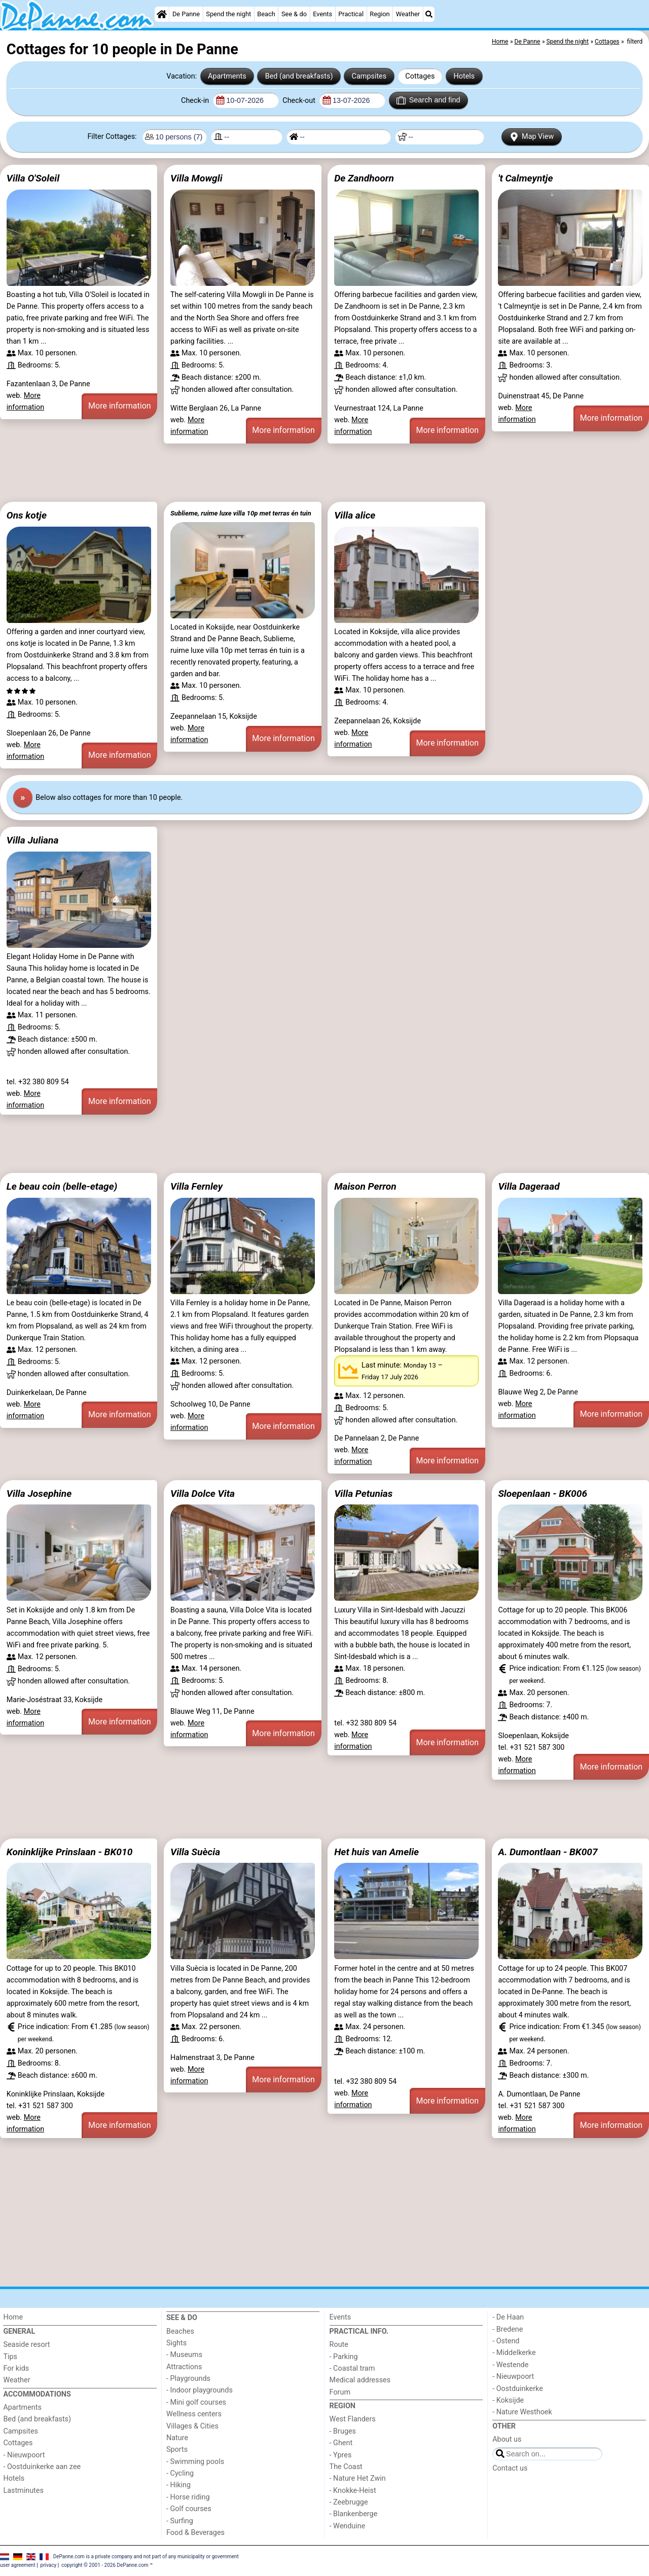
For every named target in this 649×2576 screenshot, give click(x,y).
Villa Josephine (39, 1493)
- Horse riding (188, 2497)
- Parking (344, 2356)
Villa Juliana (33, 840)
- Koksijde (508, 2400)
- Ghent (341, 2443)
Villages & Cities (192, 2426)
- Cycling (180, 2473)
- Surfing (179, 2521)
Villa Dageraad (528, 1186)
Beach (266, 14)
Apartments (227, 76)
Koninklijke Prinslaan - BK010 (70, 1852)
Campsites (369, 76)
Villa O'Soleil (33, 178)
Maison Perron (365, 1186)
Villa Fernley (196, 1186)
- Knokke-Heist (353, 2490)
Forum (340, 2392)
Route (339, 2344)
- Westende (510, 2365)
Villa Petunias (363, 1493)
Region (379, 14)
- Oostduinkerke (517, 2388)
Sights (176, 2343)
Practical (351, 14)
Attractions (184, 2367)
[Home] (162, 14)
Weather (408, 14)
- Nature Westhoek (522, 2412)
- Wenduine (348, 2526)
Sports (177, 2449)
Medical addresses (360, 2380)
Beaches (180, 2331)
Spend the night (228, 14)
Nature (177, 2438)
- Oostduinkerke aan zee (42, 2466)
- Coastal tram (352, 2368)
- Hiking (178, 2485)
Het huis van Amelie (376, 1852)
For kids (16, 2368)
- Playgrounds (188, 2378)
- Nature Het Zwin (358, 2478)
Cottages (420, 76)
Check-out (299, 100)
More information (119, 406)
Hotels (464, 76)
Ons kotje (27, 515)
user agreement (17, 2565)
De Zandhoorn (364, 178)
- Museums (184, 2354)
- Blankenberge (354, 2514)
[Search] (429, 14)
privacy (49, 2565)
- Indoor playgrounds (199, 2390)
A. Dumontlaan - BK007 (547, 1852)
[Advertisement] (304, 473)
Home (13, 2317)
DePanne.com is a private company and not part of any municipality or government (146, 2556)
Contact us (509, 2468)
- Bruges (343, 2431)
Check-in (196, 100)
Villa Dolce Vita (202, 1493)
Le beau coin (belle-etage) (62, 1186)
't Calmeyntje (525, 178)
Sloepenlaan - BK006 (542, 1493)
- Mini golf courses (196, 2402)
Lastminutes (23, 2490)
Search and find (428, 100)
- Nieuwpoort (24, 2455)
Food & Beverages (195, 2532)
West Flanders (353, 2419)
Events (322, 14)
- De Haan (508, 2317)
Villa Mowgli (196, 178)
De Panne (186, 14)
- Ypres (341, 2455)
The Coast (346, 2466)
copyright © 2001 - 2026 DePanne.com (105, 2565)
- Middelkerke (513, 2352)
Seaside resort (26, 2344)
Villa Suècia (195, 1852)
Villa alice (354, 515)
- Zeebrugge (349, 2502)
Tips (10, 2356)
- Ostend (505, 2341)
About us (506, 2439)
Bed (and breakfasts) (299, 76)
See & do (294, 14)
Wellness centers (194, 2414)
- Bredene (507, 2329)
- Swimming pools (195, 2461)
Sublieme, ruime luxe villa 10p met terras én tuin (240, 513)
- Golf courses (188, 2509)
